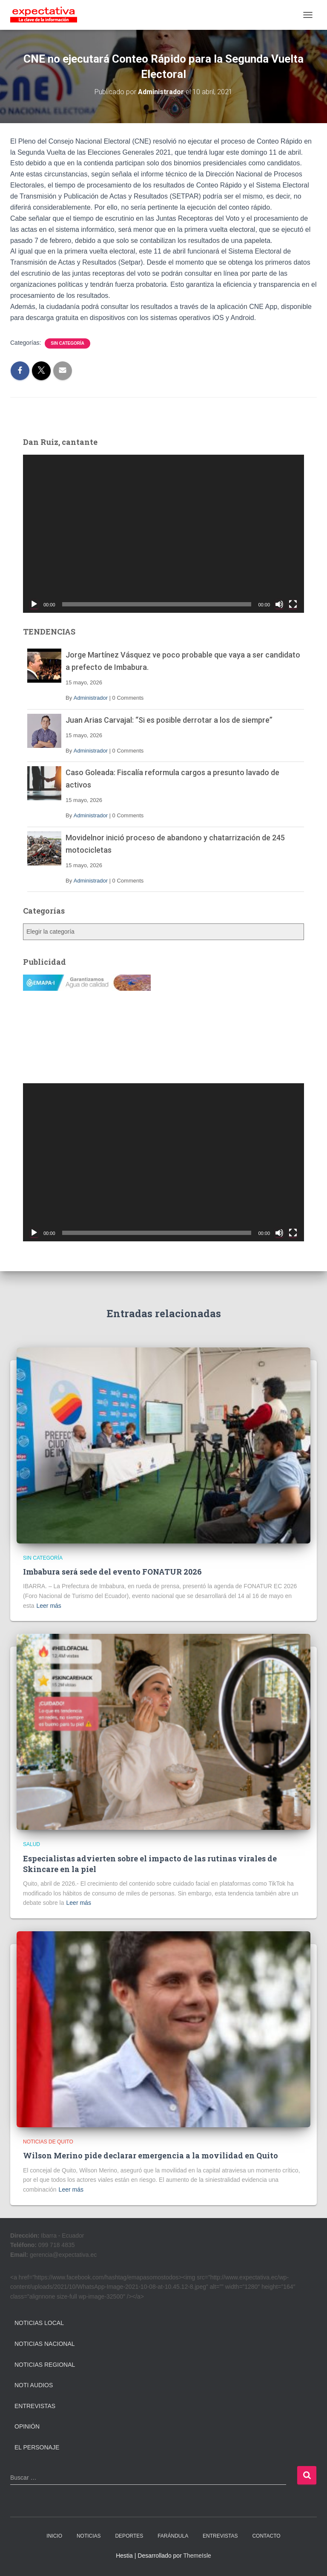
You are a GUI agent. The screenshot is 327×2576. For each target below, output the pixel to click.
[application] (163, 534)
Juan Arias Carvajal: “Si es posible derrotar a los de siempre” (169, 719)
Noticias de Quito (48, 2142)
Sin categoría (67, 343)
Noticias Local (39, 2322)
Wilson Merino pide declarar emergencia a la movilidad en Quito (150, 2155)
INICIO (54, 2536)
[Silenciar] (279, 604)
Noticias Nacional (44, 2343)
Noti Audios (33, 2385)
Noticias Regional (44, 2364)
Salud (31, 1844)
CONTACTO (266, 2536)
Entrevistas (34, 2406)
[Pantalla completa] (293, 604)
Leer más (48, 1605)
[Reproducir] (34, 604)
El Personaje (36, 2447)
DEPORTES (129, 2536)
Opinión (27, 2426)
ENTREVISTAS (220, 2536)
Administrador (91, 698)
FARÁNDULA (173, 2536)
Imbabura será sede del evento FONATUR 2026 (112, 1571)
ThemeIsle (197, 2555)
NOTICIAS (89, 2536)
